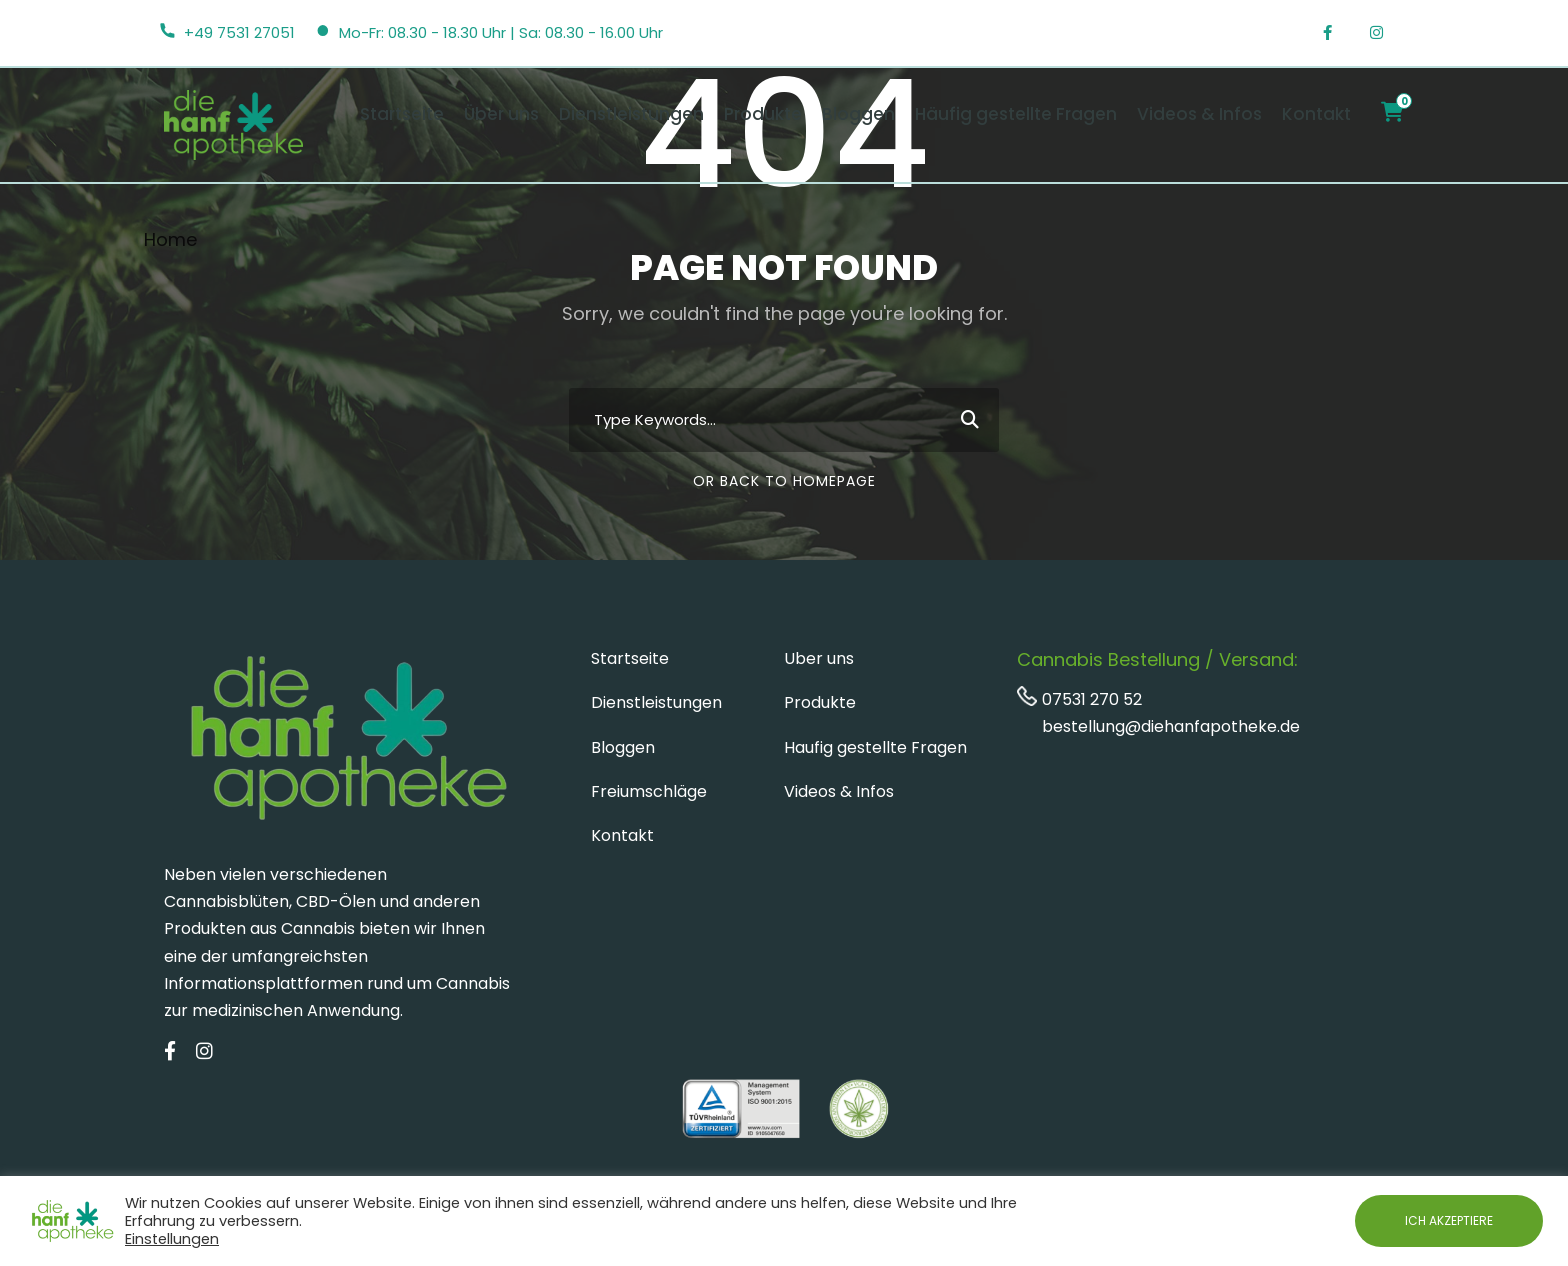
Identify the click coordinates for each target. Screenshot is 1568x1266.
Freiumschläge (649, 791)
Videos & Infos (1199, 114)
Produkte (763, 114)
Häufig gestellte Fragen (1016, 114)
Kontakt (1316, 114)
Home (170, 239)
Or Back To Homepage (784, 481)
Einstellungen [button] (172, 1239)
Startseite (402, 114)
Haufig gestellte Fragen (875, 747)
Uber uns (819, 658)
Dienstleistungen (631, 114)
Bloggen (858, 114)
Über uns (501, 114)
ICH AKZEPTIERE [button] (1449, 1220)
